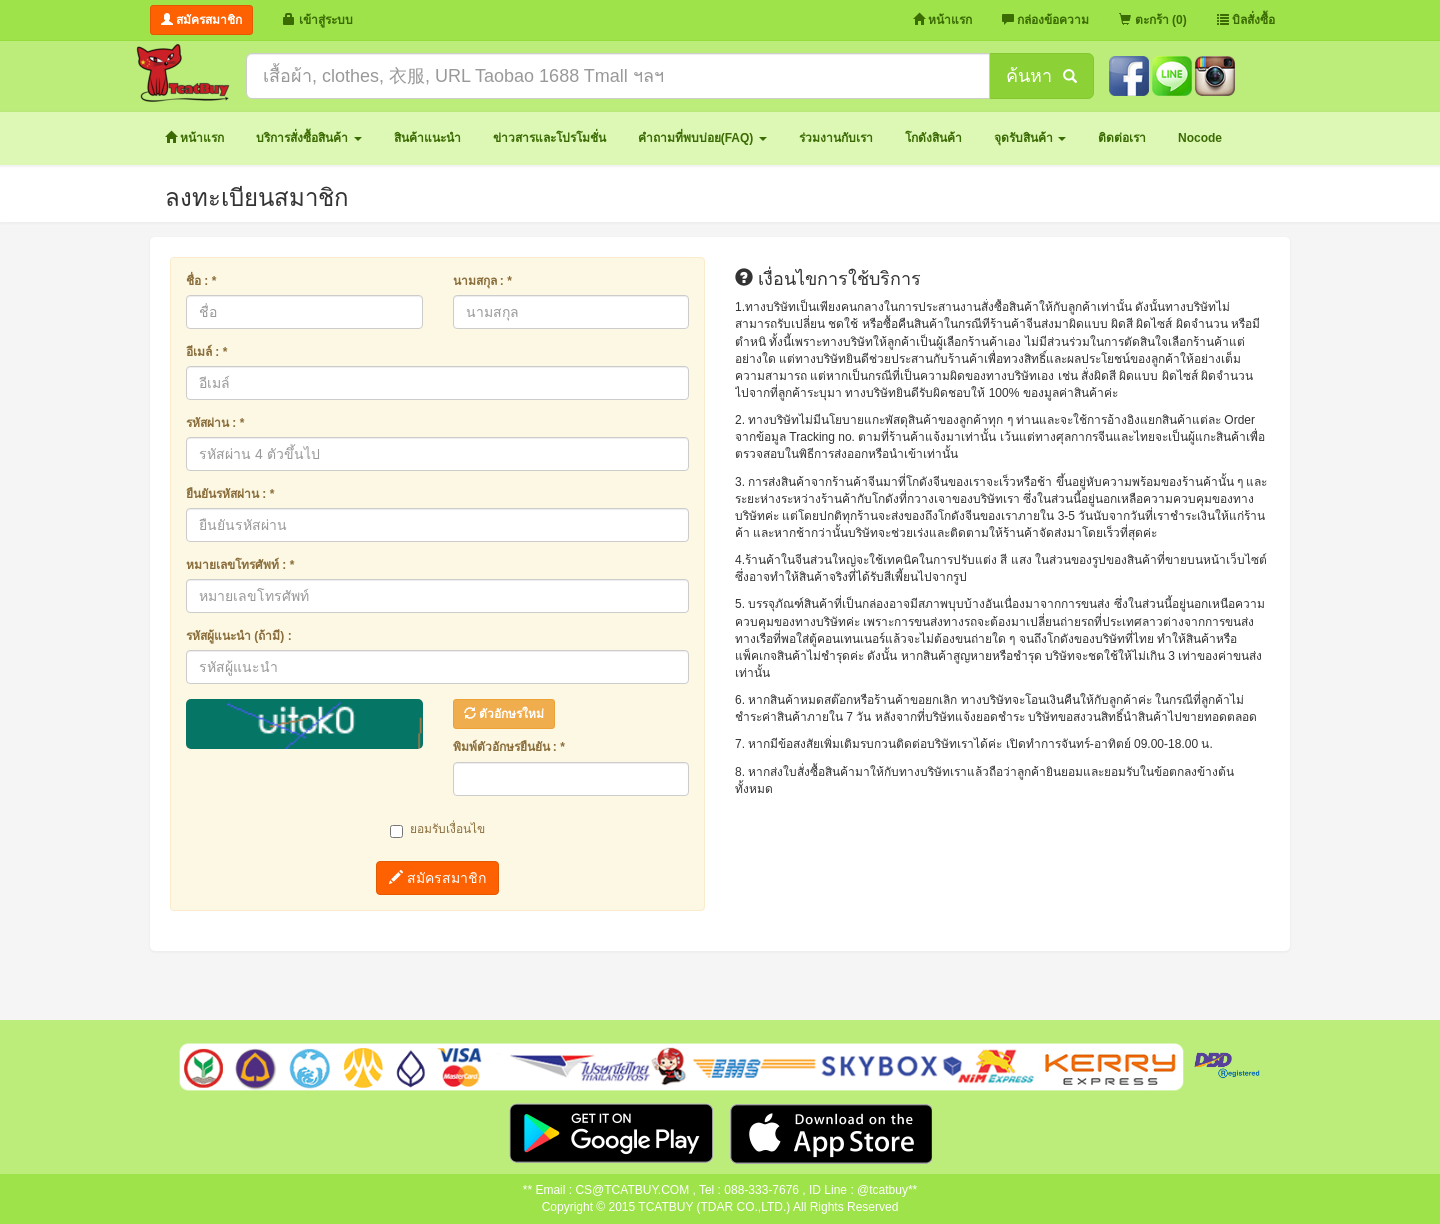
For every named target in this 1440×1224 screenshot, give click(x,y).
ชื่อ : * (201, 281)
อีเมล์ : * (206, 352)
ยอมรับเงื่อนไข (437, 830)
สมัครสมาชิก (437, 878)
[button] (308, 138)
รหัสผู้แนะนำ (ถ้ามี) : (239, 636)
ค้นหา (1041, 76)
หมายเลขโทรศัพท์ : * (240, 565)
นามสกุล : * (482, 281)
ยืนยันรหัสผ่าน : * (230, 494)
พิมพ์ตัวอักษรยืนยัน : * (509, 747)
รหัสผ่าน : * (215, 423)
